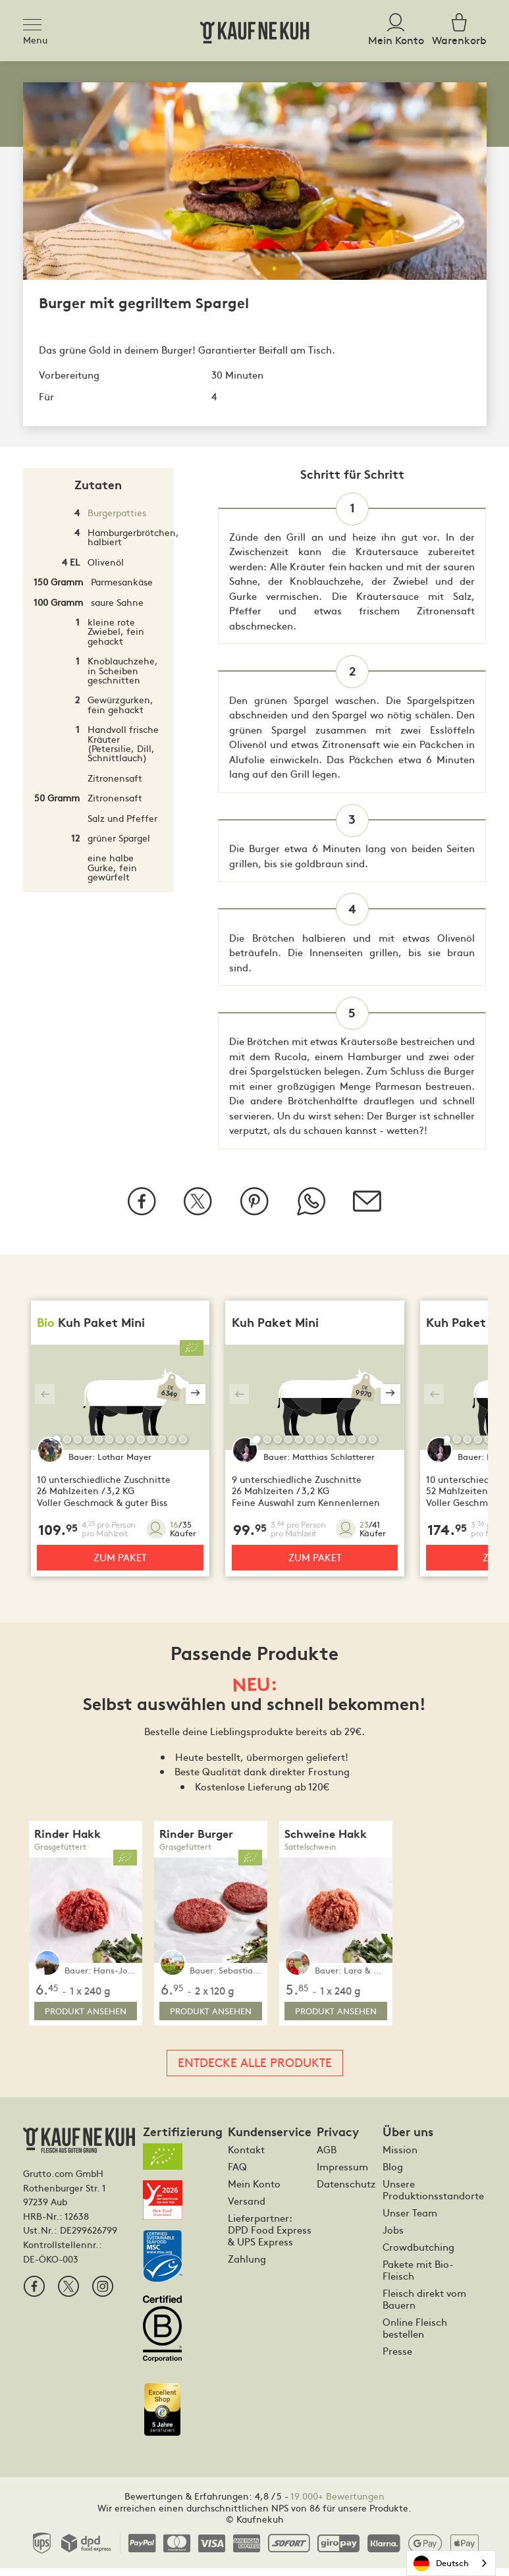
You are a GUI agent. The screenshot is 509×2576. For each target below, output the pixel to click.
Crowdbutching (418, 2255)
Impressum (342, 2174)
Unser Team (410, 2220)
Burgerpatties (117, 512)
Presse (397, 2359)
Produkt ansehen (85, 2018)
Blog (393, 2174)
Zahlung (247, 2266)
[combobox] (451, 2563)
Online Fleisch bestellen (415, 2336)
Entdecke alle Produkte (255, 2070)
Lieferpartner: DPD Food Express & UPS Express (269, 2237)
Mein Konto (254, 2191)
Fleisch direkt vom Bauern (424, 2307)
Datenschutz (346, 2191)
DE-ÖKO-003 (50, 2265)
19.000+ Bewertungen (337, 2503)
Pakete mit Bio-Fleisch (418, 2278)
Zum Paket (120, 1564)
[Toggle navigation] (36, 22)
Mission (400, 2157)
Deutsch (441, 2563)
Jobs (393, 2237)
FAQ (237, 2174)
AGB (326, 2157)
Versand (246, 2208)
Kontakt (246, 2157)
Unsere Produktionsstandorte (433, 2197)
